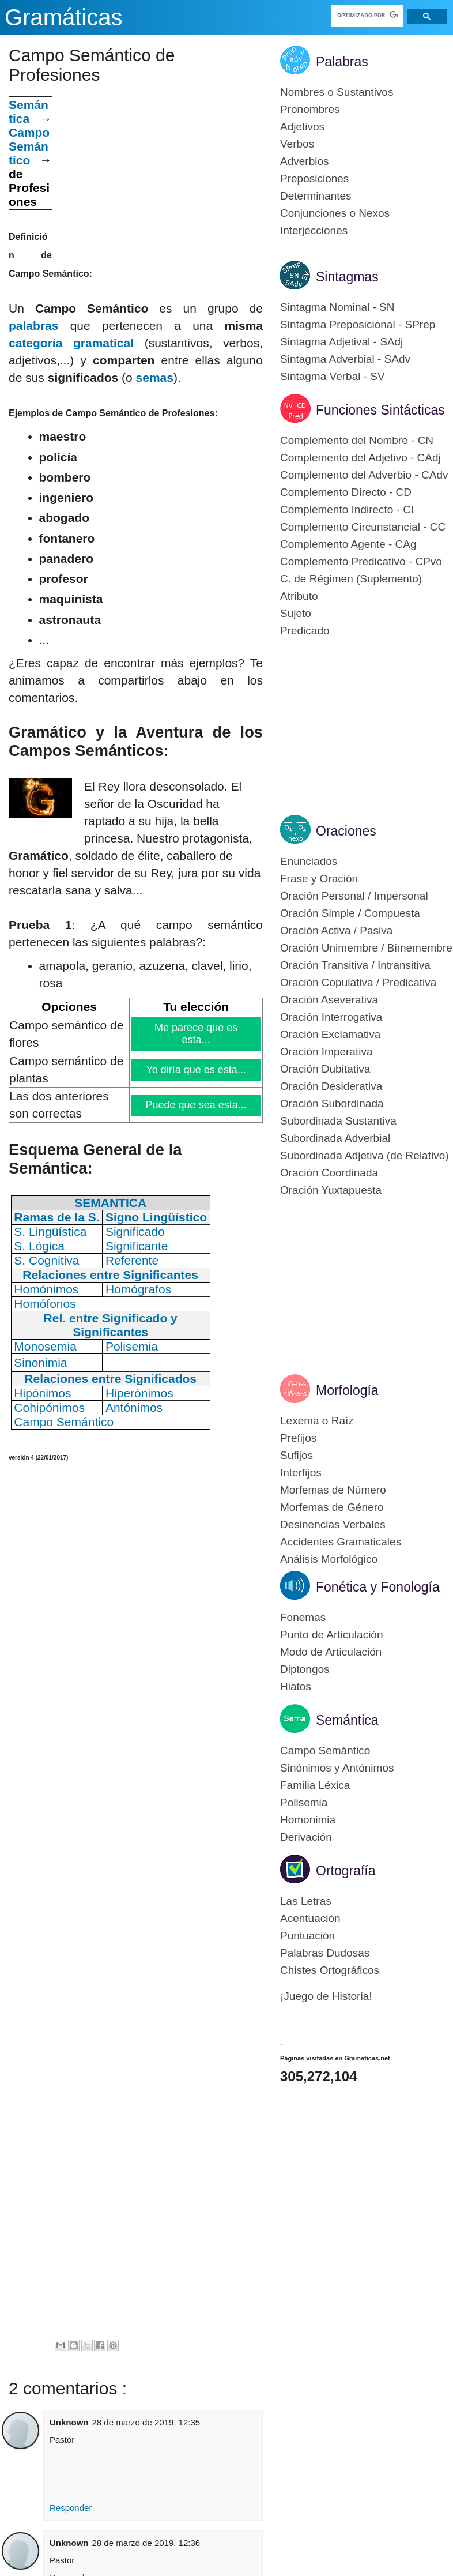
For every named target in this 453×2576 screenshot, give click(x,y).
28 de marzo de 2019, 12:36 (146, 2543)
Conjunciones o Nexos (335, 213)
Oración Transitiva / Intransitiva (355, 965)
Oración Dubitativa (325, 1069)
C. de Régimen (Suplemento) (351, 579)
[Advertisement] (157, 177)
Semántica (28, 111)
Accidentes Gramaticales (340, 1542)
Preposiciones (314, 178)
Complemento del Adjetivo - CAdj (360, 458)
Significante (136, 1246)
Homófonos (45, 1303)
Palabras (342, 61)
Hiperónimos (139, 1393)
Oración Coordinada (329, 1173)
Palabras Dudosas (324, 1953)
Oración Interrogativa (331, 1017)
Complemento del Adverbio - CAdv (364, 475)
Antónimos (134, 1407)
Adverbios (304, 161)
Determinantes (316, 196)
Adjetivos (302, 127)
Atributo (299, 596)
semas (154, 377)
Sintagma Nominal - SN (337, 307)
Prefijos (298, 1438)
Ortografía (346, 1870)
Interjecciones (314, 230)
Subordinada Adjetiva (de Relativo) (364, 1155)
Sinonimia (40, 1362)
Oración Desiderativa (331, 1086)
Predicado (305, 631)
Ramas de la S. (56, 1217)
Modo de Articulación (331, 1652)
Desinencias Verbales (333, 1524)
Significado (135, 1231)
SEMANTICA (110, 1202)
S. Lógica (39, 1246)
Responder (71, 2508)
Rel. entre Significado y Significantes (111, 1324)
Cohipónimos (49, 1407)
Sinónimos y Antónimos (337, 1768)
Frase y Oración (319, 879)
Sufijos (296, 1455)
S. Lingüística (50, 1231)
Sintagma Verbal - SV (332, 376)
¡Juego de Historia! (326, 1996)
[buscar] (367, 15)
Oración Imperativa (326, 1052)
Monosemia (45, 1346)
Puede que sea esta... (196, 1105)
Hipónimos (42, 1393)
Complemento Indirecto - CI (347, 509)
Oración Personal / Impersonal (354, 896)
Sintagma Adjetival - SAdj (341, 342)
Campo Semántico (29, 146)
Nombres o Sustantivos (336, 92)
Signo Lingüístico (156, 1217)
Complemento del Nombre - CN (356, 440)
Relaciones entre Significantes (110, 1274)
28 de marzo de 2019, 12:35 (146, 2422)
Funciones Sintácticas (380, 410)
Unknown (69, 2422)
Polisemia (131, 1346)
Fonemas (303, 1617)
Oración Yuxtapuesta (331, 1190)
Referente (131, 1260)
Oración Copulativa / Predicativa (358, 982)
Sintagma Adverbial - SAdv (345, 359)
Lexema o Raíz (317, 1421)
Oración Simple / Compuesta (350, 913)
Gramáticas (64, 17)
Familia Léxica (315, 1785)
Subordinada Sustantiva (338, 1121)
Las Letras (305, 1901)
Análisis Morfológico (329, 1559)
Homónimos (46, 1289)
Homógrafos (138, 1289)
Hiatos (295, 1686)
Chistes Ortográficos (329, 1970)
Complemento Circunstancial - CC (363, 527)
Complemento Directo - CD (346, 492)
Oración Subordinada (332, 1103)
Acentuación (310, 1918)
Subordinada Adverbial (335, 1138)
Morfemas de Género (332, 1507)
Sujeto (295, 613)
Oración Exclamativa (330, 1034)
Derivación (306, 1837)
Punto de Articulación (331, 1635)
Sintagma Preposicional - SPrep (357, 324)
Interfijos (301, 1472)
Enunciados (308, 861)
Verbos (297, 144)
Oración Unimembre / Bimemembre (366, 948)
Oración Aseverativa (329, 1000)
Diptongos (305, 1669)
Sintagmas (347, 276)
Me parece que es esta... (196, 1034)
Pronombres (310, 109)
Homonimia (307, 1820)
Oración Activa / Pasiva (336, 930)
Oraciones (346, 830)
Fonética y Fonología (378, 1587)
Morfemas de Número (333, 1490)
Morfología (347, 1390)
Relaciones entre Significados (110, 1378)
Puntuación (307, 1936)
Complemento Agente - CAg (348, 544)
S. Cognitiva (46, 1260)
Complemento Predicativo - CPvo (361, 561)
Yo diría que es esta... (196, 1069)
